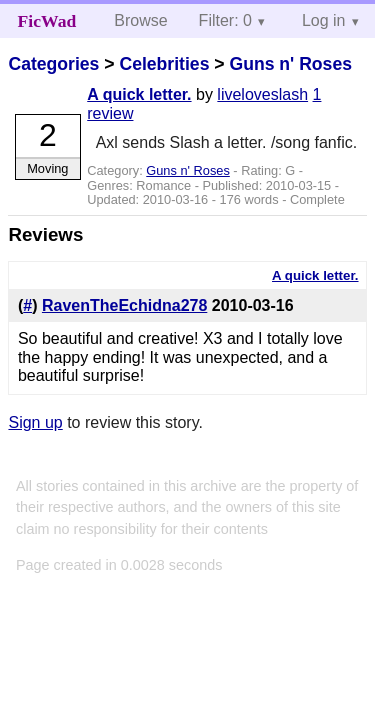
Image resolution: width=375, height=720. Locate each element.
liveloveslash (262, 94)
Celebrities (164, 64)
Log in (324, 20)
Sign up (35, 422)
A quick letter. (139, 94)
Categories (53, 64)
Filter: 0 (225, 20)
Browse (140, 20)
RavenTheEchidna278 (124, 305)
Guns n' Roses (290, 64)
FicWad (47, 21)
